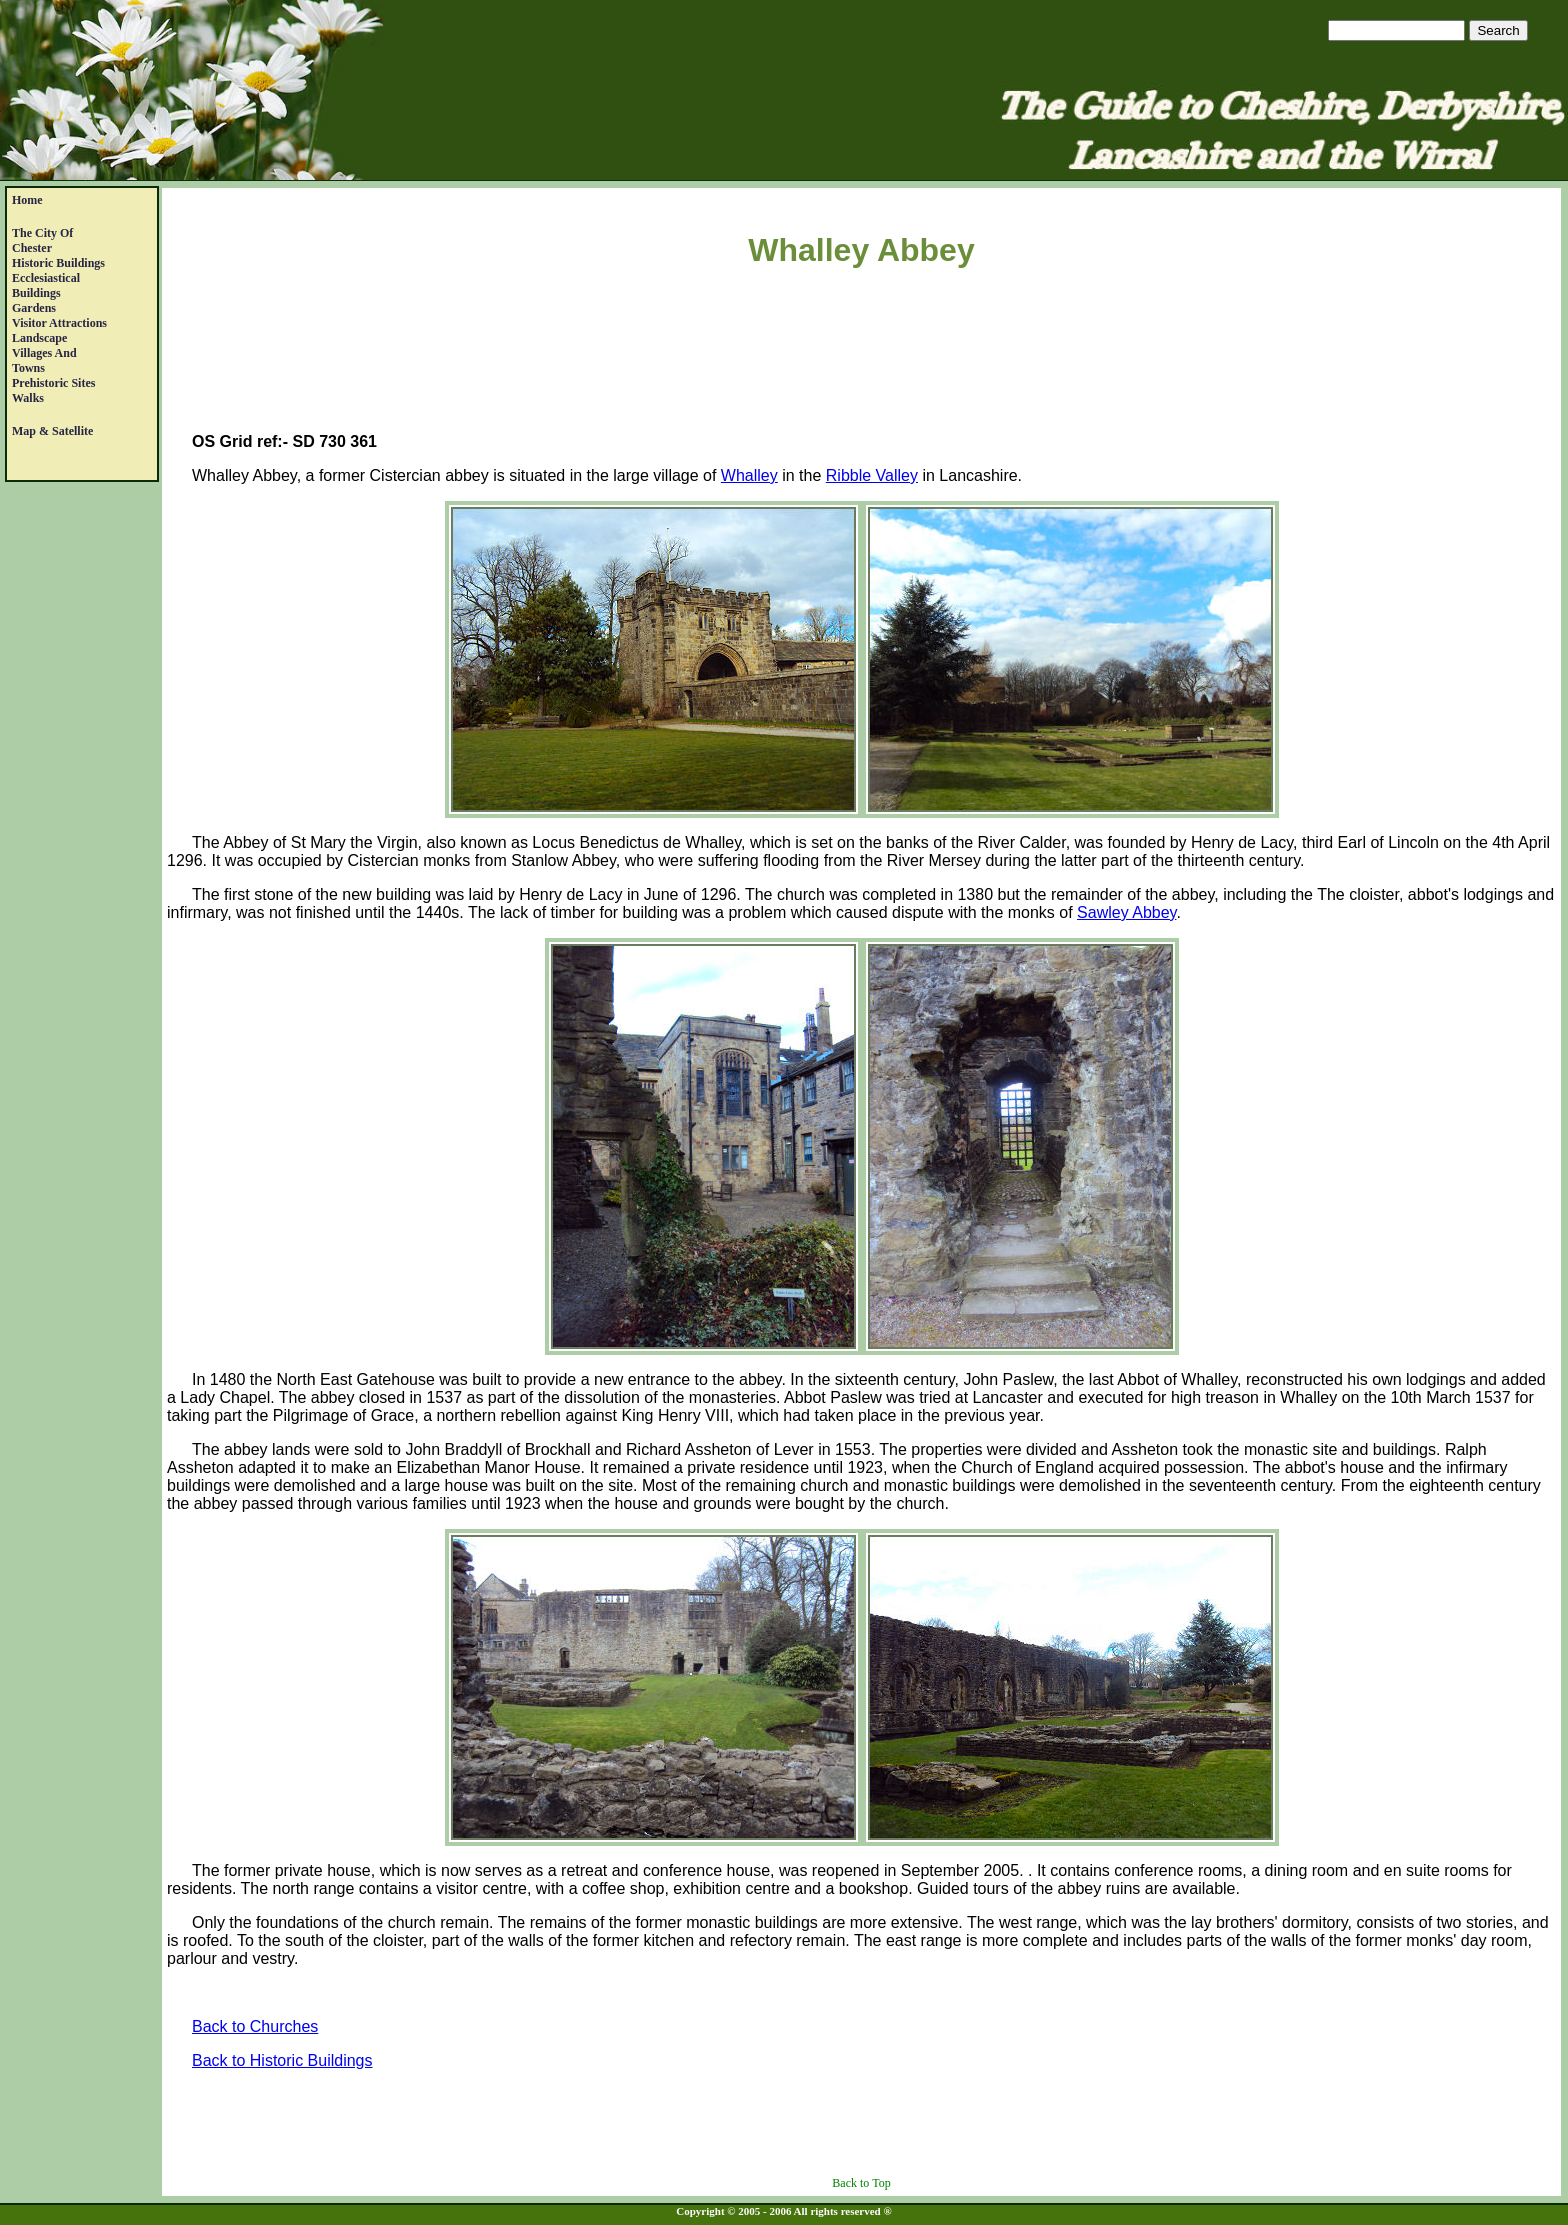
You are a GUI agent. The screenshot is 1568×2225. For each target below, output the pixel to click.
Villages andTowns (44, 360)
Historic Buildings (58, 263)
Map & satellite (52, 431)
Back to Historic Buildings (282, 2060)
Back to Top (861, 2183)
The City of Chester (42, 240)
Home (27, 200)
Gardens (34, 308)
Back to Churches (255, 2026)
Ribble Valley (872, 475)
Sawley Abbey (1126, 912)
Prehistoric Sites (53, 383)
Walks (28, 398)
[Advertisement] (862, 354)
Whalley (749, 475)
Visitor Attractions (59, 323)
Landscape (39, 338)
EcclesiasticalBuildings (46, 285)
